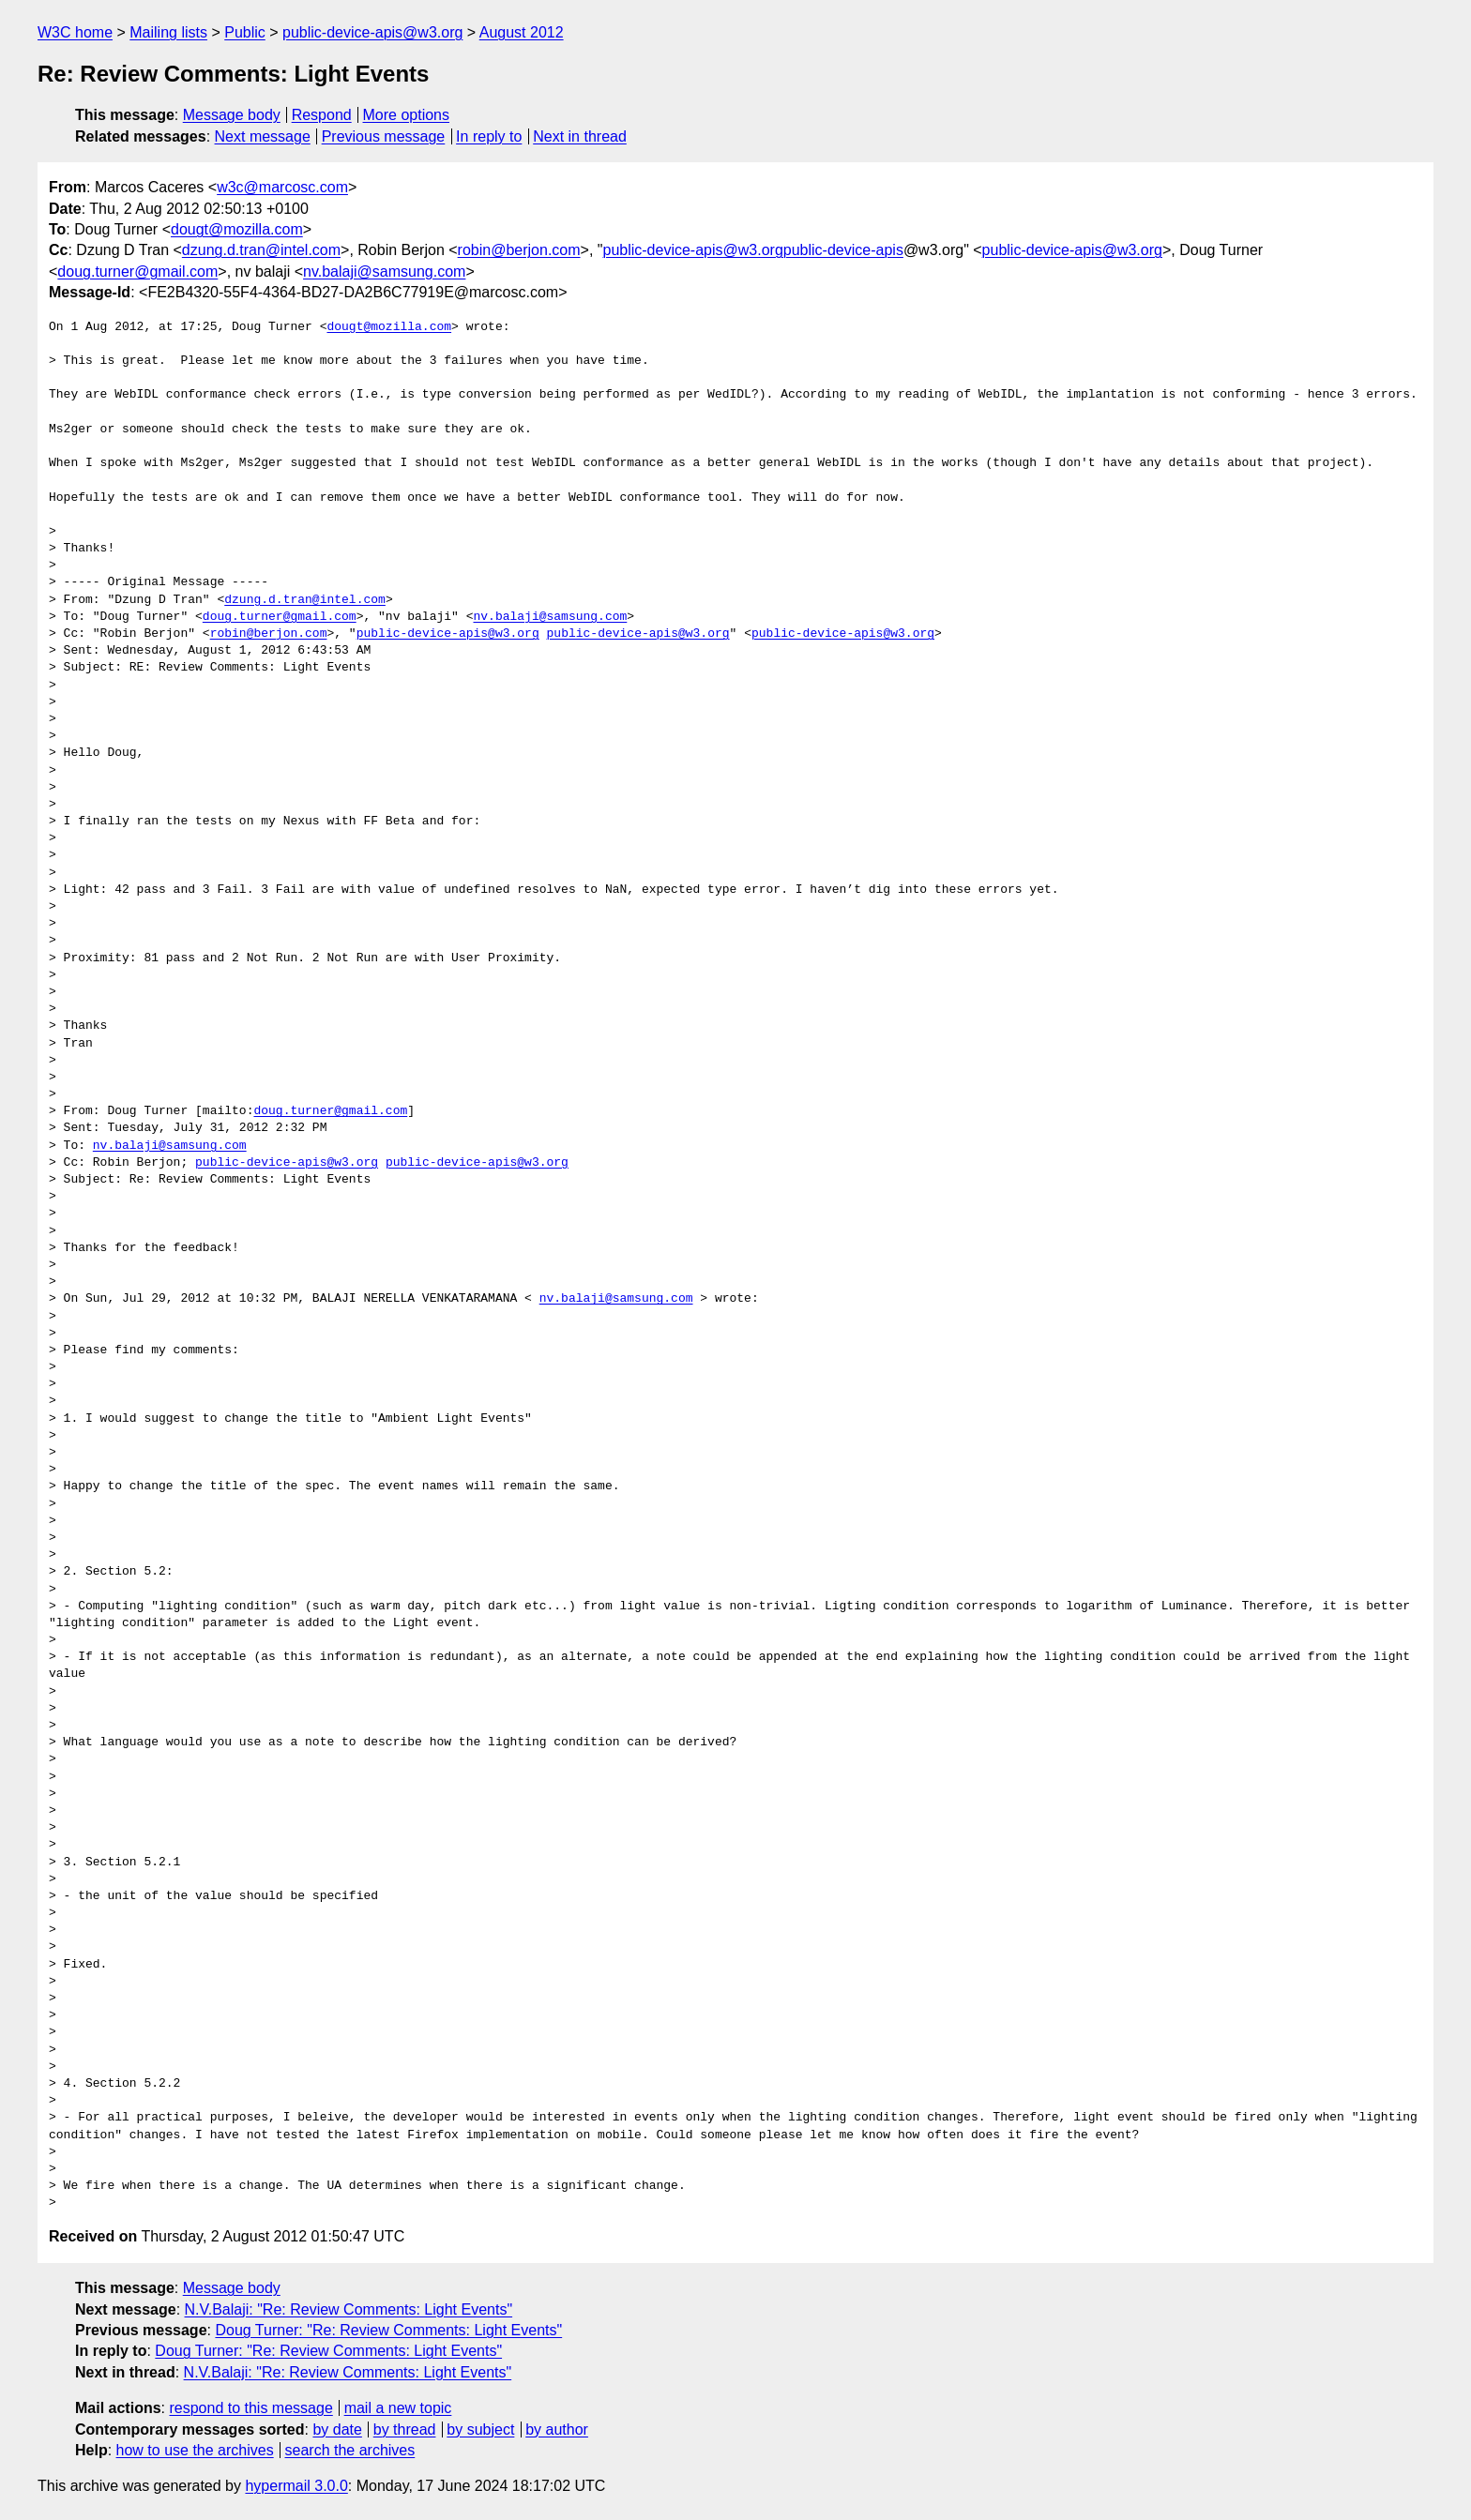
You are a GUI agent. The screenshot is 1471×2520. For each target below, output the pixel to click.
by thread (404, 2429)
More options (406, 115)
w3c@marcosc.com (282, 187)
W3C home (75, 32)
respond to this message (250, 2408)
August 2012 (521, 32)
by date (336, 2429)
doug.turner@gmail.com (137, 271)
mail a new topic (398, 2408)
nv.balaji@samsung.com (384, 271)
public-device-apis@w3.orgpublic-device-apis (752, 250)
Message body (232, 115)
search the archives (350, 2450)
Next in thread (580, 136)
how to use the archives (195, 2450)
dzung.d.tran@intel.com (261, 250)
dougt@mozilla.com (237, 229)
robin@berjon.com (519, 250)
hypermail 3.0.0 (296, 2486)
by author (556, 2429)
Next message (263, 136)
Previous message (384, 136)
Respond (322, 115)
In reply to (489, 136)
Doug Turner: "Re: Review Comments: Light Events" (388, 2330)
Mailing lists (168, 32)
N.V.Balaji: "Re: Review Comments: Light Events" (349, 2309)
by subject (480, 2429)
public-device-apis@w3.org (372, 32)
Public (244, 32)
